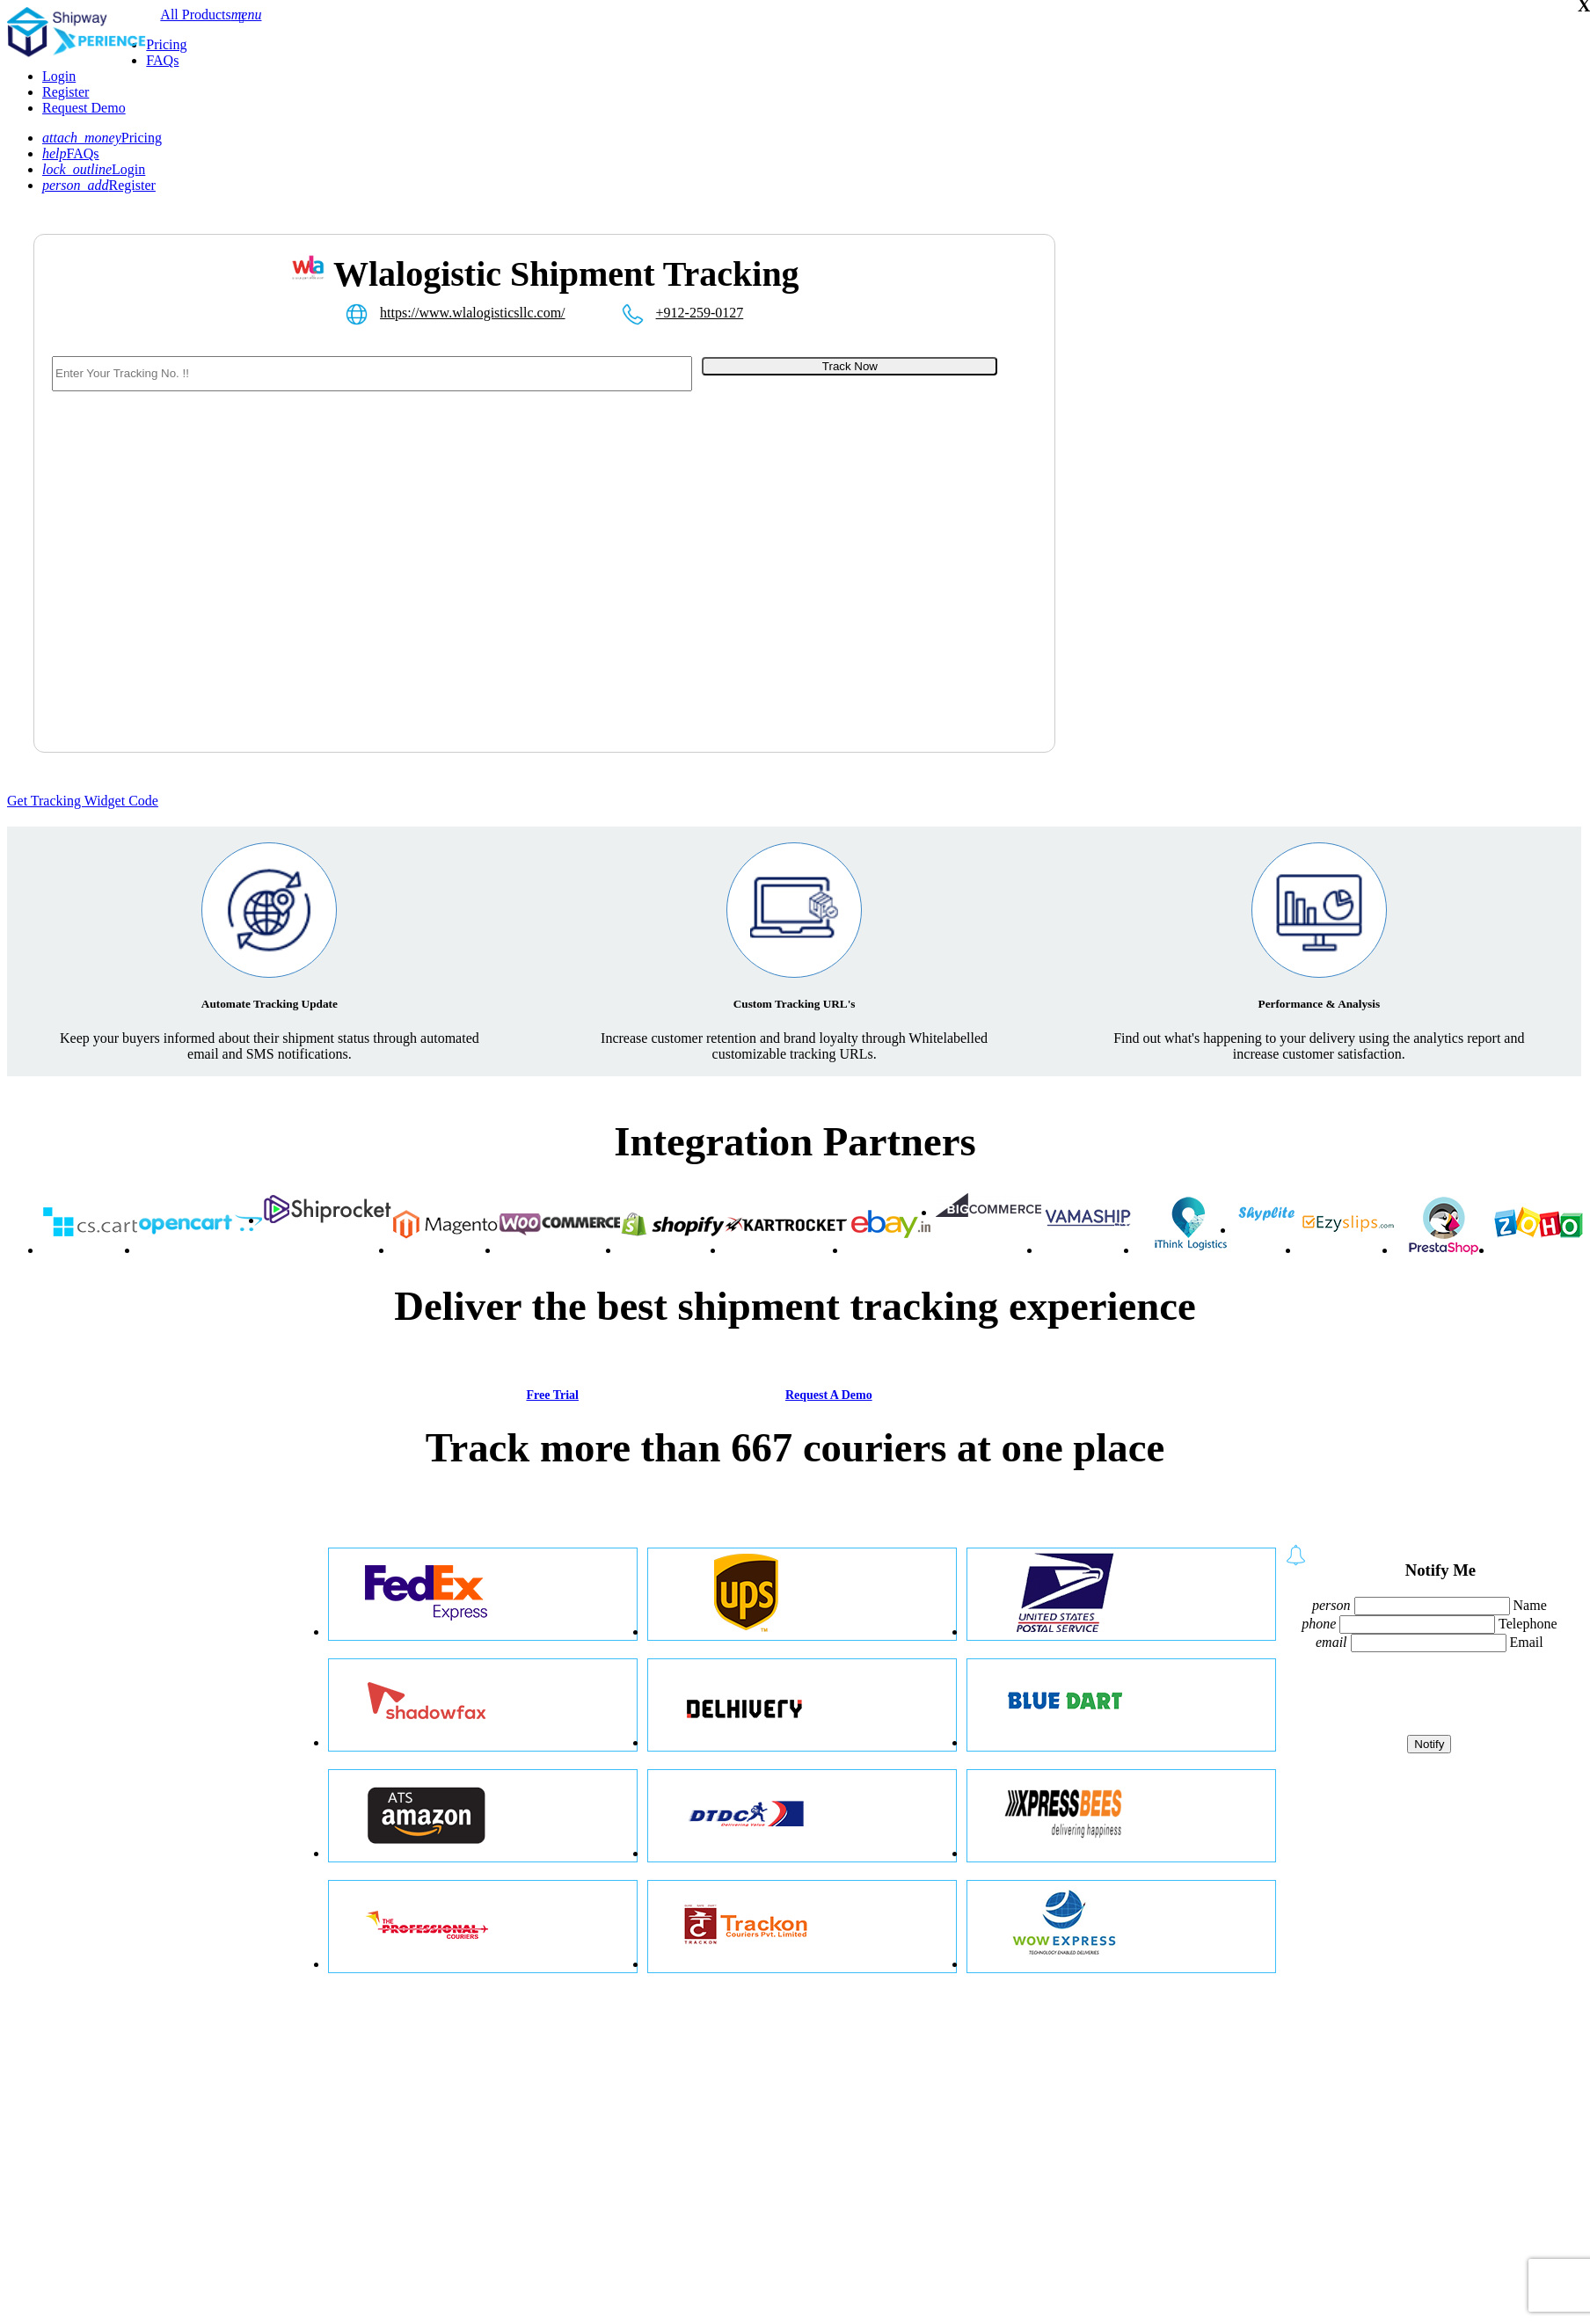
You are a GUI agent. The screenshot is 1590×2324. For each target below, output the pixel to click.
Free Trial (552, 1395)
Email (1526, 1642)
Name (1530, 1605)
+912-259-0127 (700, 312)
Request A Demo (828, 1395)
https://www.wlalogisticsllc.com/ (472, 312)
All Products (195, 14)
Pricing (166, 44)
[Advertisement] (1163, 515)
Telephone (1528, 1623)
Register (65, 91)
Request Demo (84, 107)
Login (59, 76)
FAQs (162, 60)
